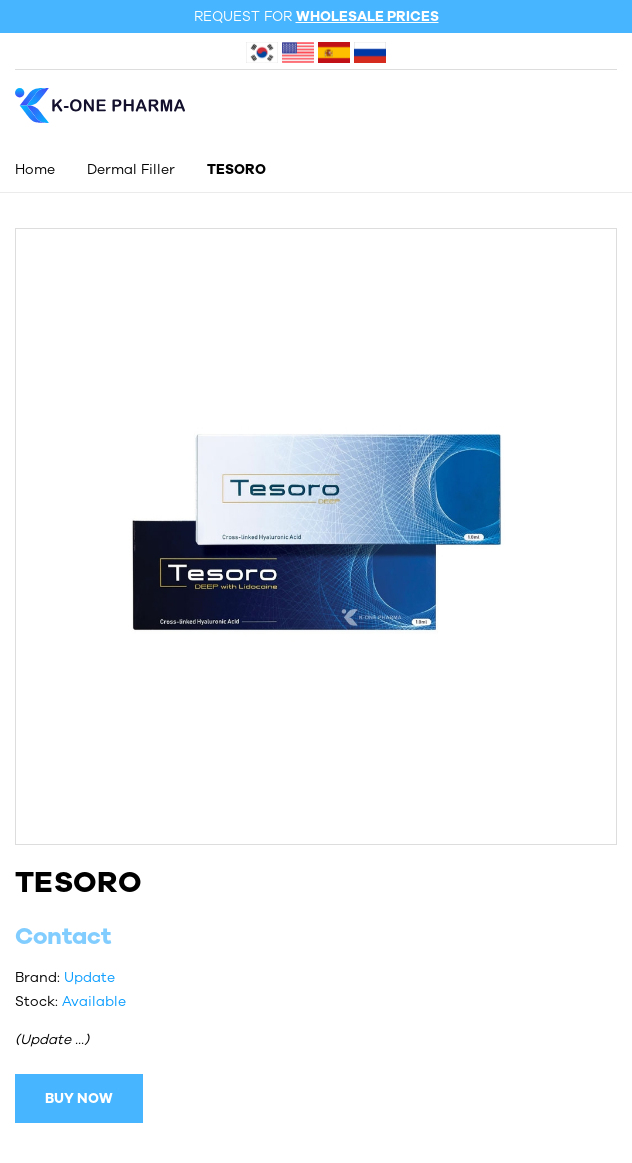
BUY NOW (79, 1098)
